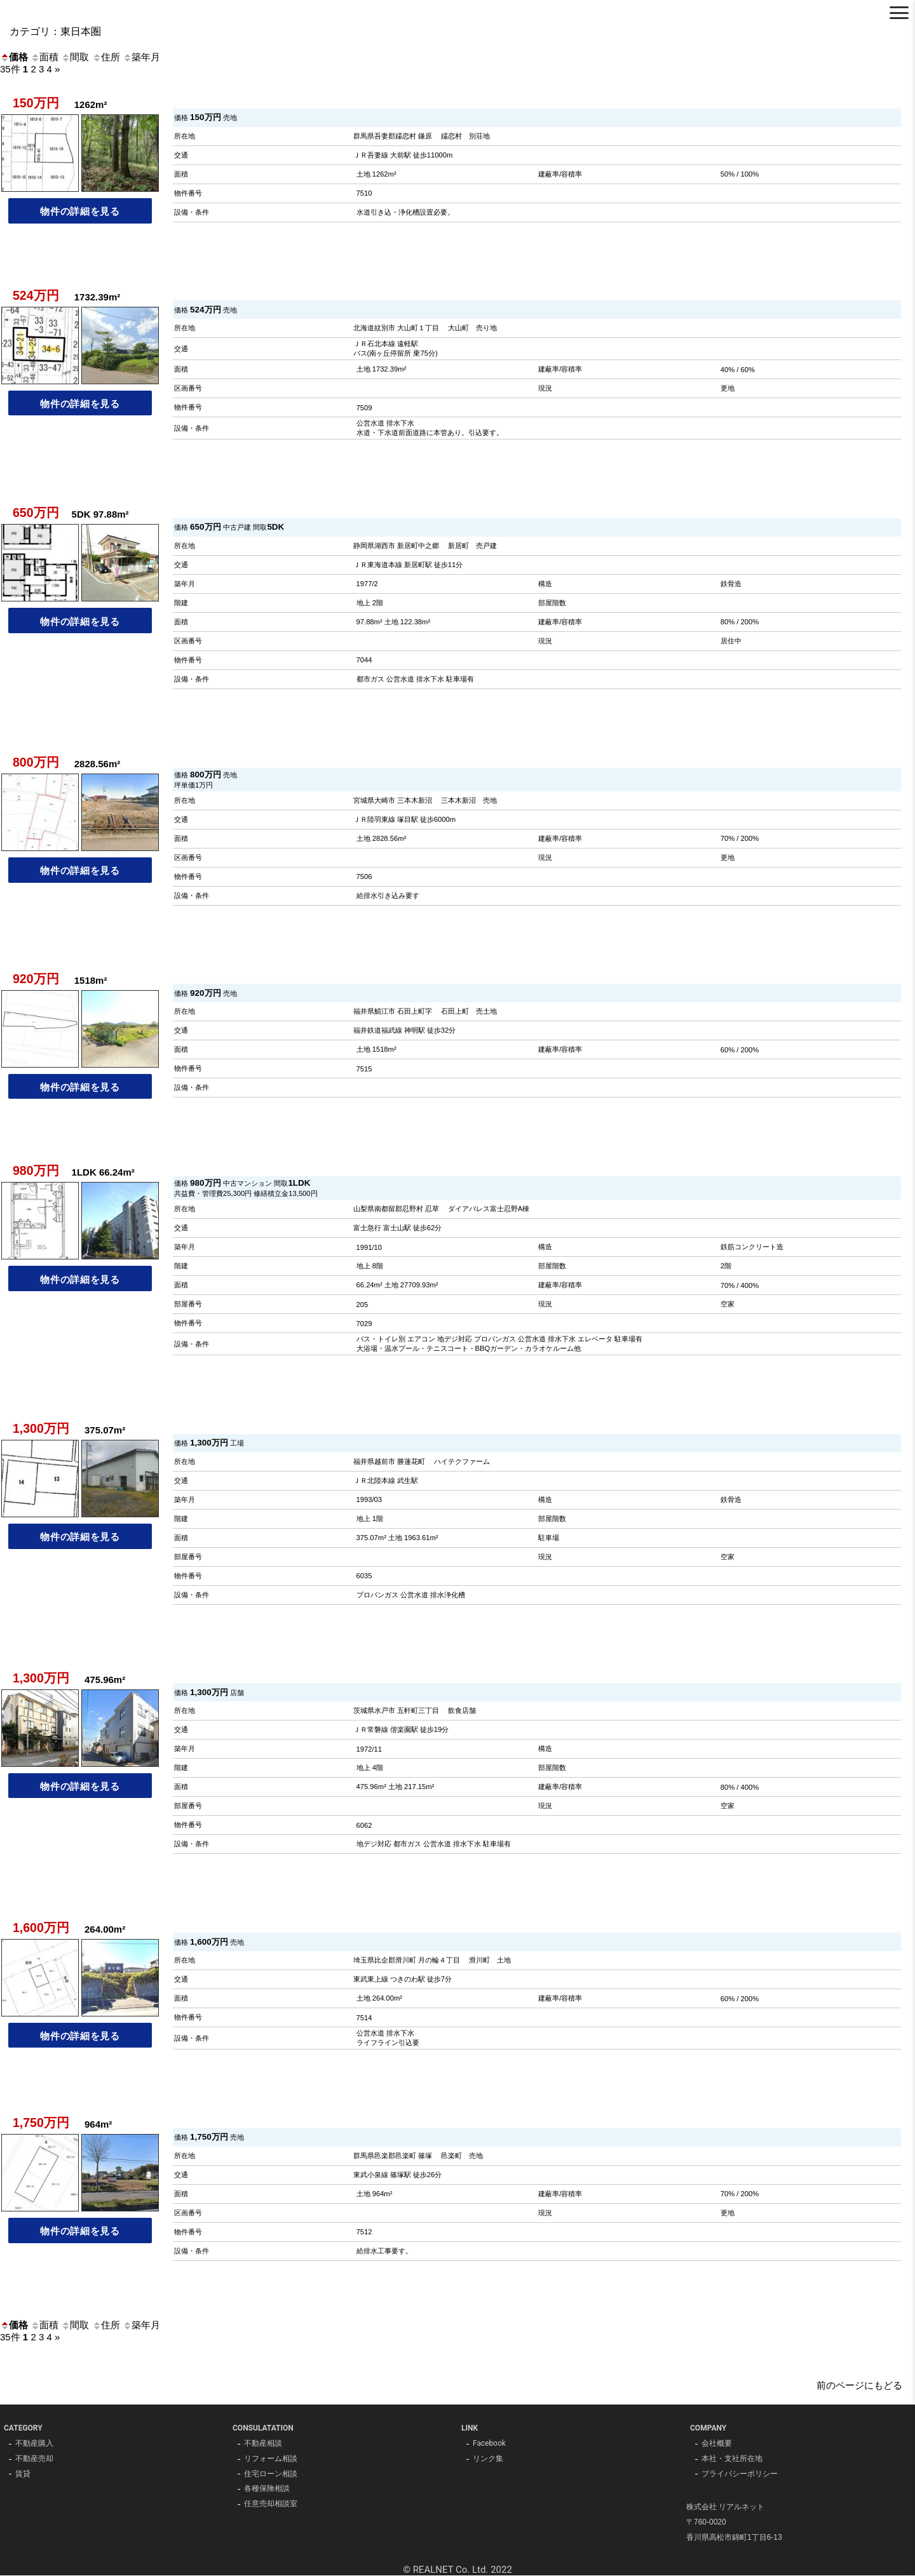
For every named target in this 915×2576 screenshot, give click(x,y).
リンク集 (488, 2459)
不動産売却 (34, 2459)
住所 (106, 56)
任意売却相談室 (270, 2504)
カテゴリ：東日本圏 (55, 31)
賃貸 (22, 2474)
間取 (75, 56)
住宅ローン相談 (270, 2474)
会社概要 (717, 2443)
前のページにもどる (859, 2385)
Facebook (489, 2443)
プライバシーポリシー (740, 2474)
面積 (44, 56)
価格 (14, 56)
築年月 (141, 56)
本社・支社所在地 (732, 2459)
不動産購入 (34, 2443)
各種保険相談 (267, 2489)
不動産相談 (263, 2443)
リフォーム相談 (270, 2459)
